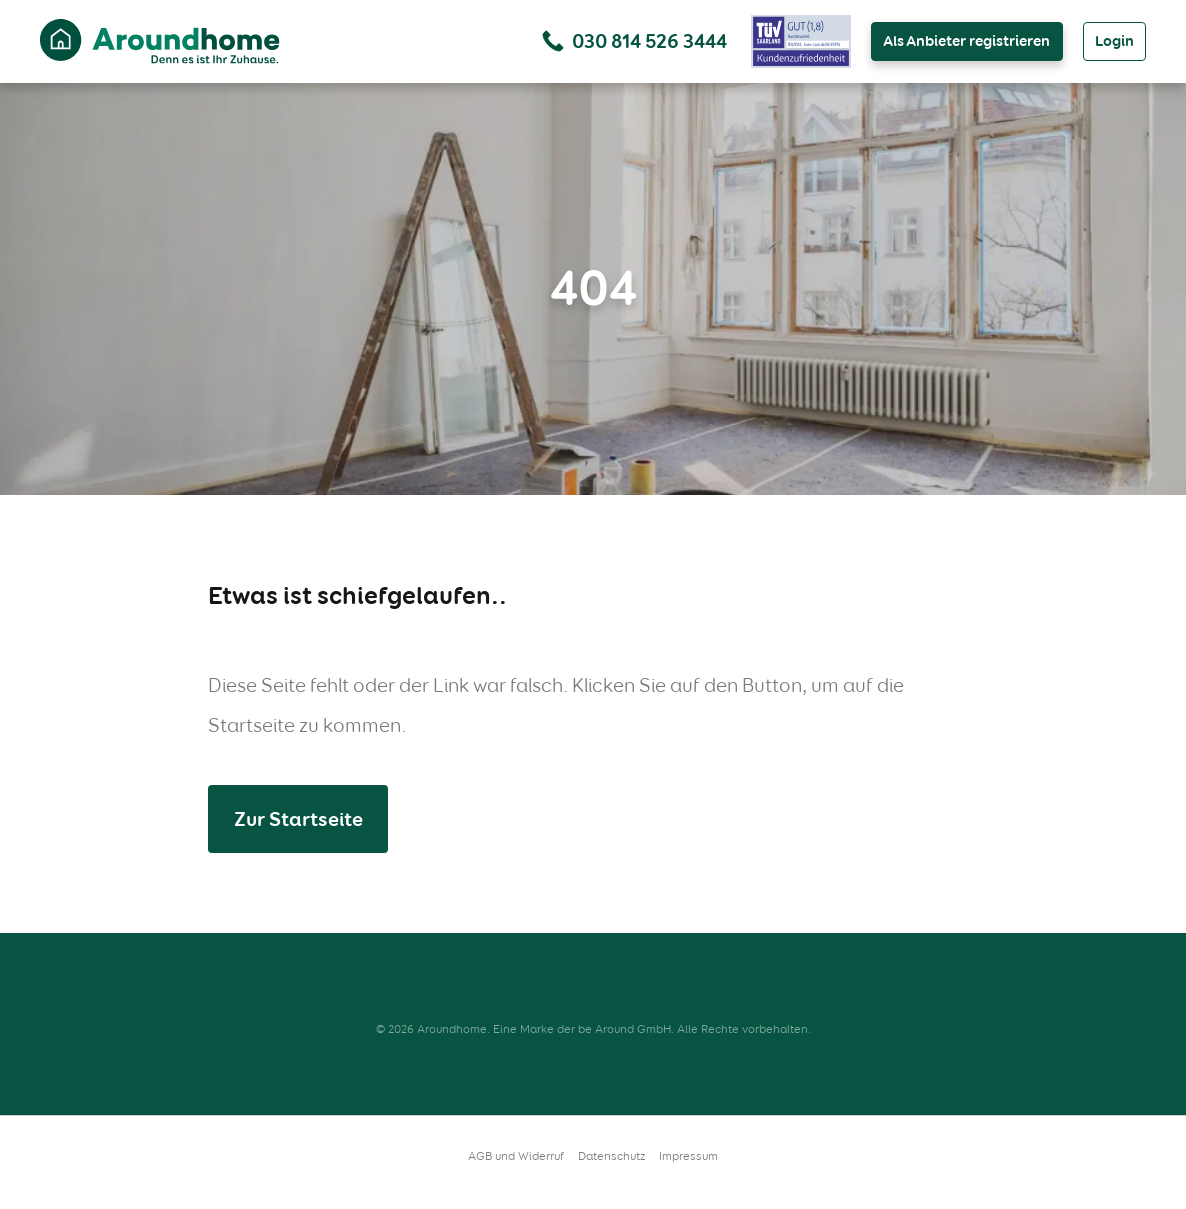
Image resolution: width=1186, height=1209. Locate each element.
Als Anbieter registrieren (966, 41)
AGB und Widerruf (516, 1156)
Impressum (688, 1156)
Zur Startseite (298, 819)
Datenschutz (611, 1156)
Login (1114, 41)
